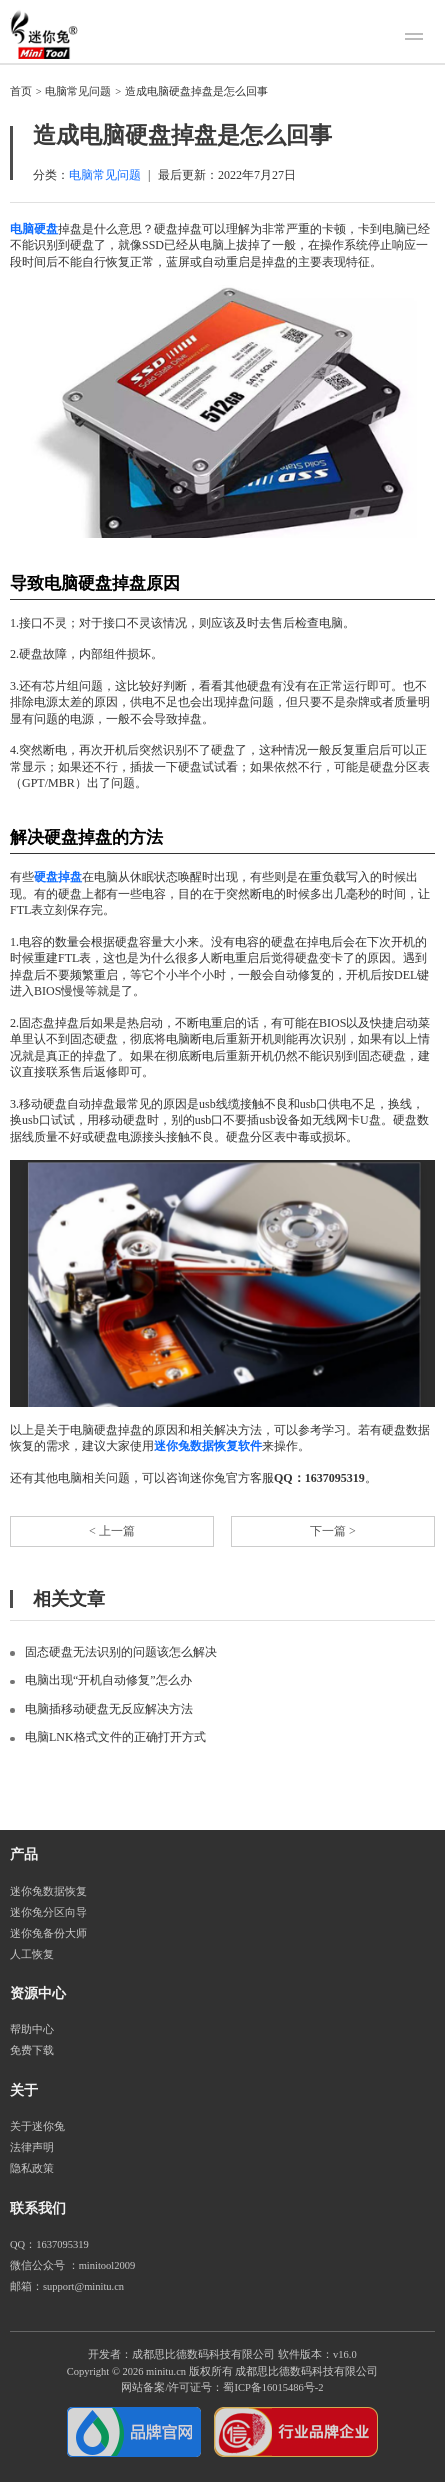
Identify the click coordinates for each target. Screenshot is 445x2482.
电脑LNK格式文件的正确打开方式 (115, 1737)
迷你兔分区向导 (48, 1912)
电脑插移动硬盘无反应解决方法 (109, 1709)
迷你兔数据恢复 (48, 1891)
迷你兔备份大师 (48, 1933)
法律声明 (32, 2147)
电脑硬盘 (34, 229)
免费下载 (32, 2050)
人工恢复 (32, 1954)
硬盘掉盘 (58, 877)
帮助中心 (32, 2029)
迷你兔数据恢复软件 (208, 1446)
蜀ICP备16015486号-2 (273, 2387)
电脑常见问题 (78, 91)
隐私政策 (32, 2168)
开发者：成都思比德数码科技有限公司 (181, 2354)
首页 (21, 91)
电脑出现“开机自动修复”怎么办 (108, 1680)
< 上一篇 (112, 1531)
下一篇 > (333, 1531)
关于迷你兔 (37, 2126)
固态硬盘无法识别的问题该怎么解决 (121, 1652)
